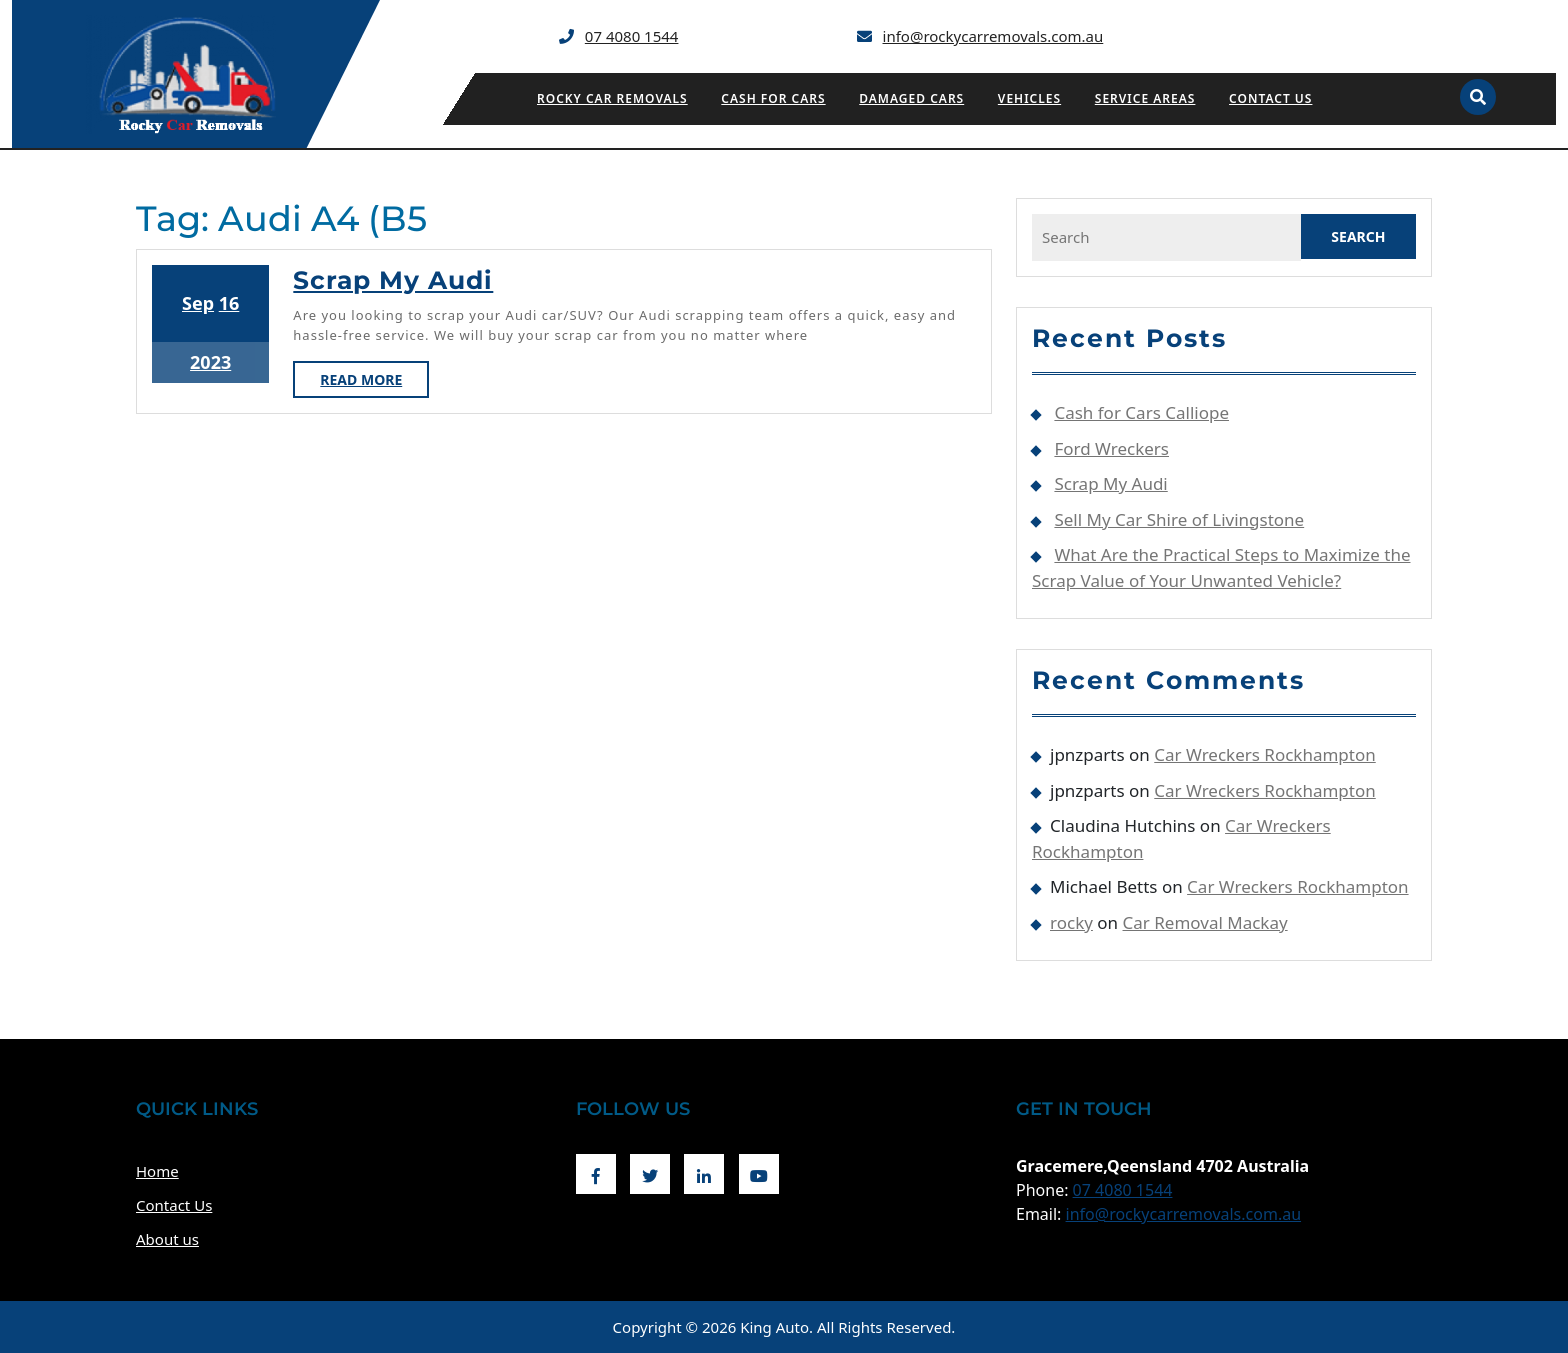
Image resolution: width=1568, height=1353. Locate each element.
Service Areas (1145, 98)
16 (229, 303)
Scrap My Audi (393, 280)
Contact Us (1270, 98)
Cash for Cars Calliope (1141, 412)
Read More (374, 383)
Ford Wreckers (1111, 448)
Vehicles (1029, 98)
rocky (1071, 922)
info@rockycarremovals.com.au (993, 36)
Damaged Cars (911, 98)
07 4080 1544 (632, 36)
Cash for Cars (773, 98)
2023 (210, 362)
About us (167, 1239)
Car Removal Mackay (1205, 922)
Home (157, 1171)
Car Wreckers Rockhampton (1264, 754)
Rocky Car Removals (612, 98)
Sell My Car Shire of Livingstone (1179, 519)
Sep (198, 303)
